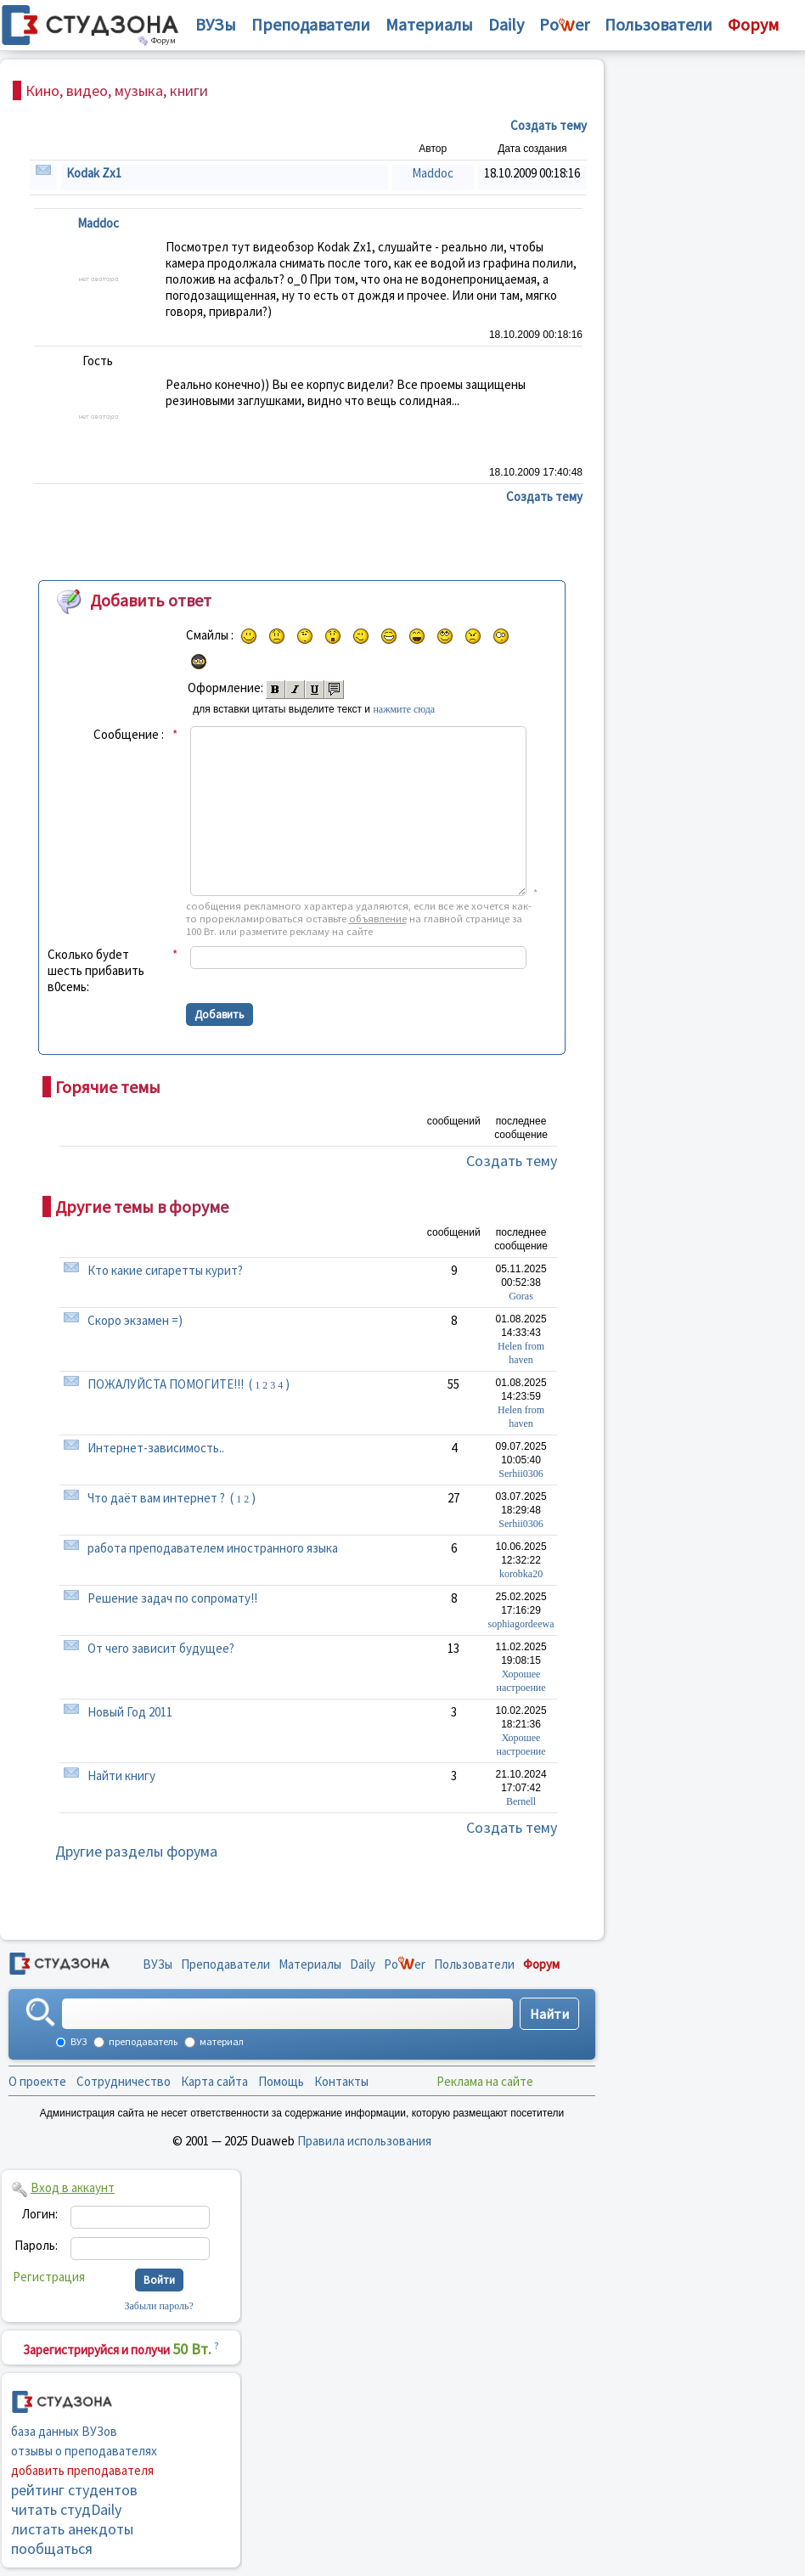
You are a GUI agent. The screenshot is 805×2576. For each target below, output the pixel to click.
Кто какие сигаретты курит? (165, 1270)
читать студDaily (66, 2509)
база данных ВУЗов (64, 2431)
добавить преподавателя (82, 2470)
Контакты (341, 2081)
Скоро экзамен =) (135, 1320)
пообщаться (52, 2548)
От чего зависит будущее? (160, 1648)
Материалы (429, 24)
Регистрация (49, 2277)
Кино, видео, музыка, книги (116, 90)
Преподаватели (310, 24)
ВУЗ (78, 2041)
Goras (521, 1296)
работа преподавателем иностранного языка (212, 1548)
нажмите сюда (404, 709)
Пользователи (658, 24)
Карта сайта (214, 2081)
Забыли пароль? (159, 2306)
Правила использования (364, 2141)
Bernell (521, 1801)
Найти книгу (121, 1775)
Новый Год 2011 (129, 1712)
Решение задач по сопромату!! (172, 1598)
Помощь (281, 2081)
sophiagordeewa (521, 1624)
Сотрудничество (123, 2081)
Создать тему (511, 1160)
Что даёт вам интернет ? (156, 1498)
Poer (564, 24)
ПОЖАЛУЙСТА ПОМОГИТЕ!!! (165, 1384)
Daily (506, 24)
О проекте (37, 2081)
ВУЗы (215, 24)
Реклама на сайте (484, 2081)
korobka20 (521, 1574)
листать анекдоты (72, 2529)
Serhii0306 (520, 1474)
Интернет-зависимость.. (155, 1448)
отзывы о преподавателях (84, 2451)
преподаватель (142, 2041)
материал (221, 2041)
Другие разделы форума (136, 1851)
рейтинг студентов (74, 2490)
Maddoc (432, 173)
